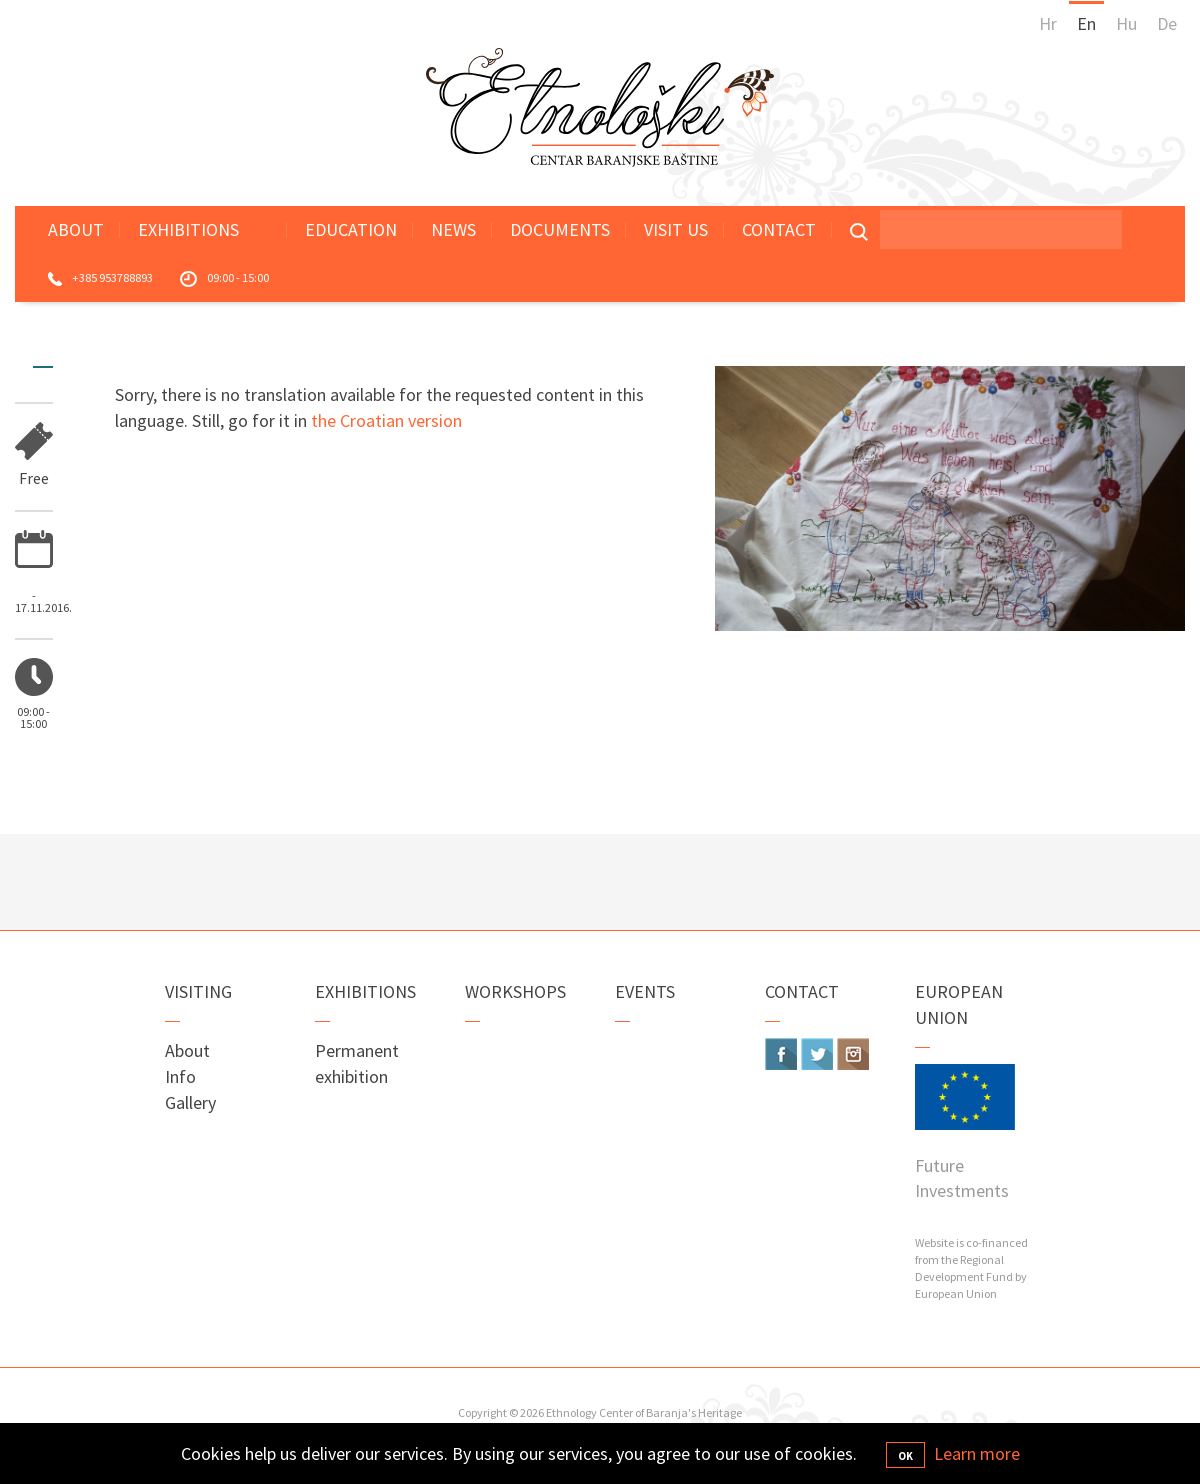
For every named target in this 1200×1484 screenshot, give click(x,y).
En (1086, 23)
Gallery (190, 1102)
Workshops (515, 991)
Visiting (198, 991)
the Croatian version (386, 420)
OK (905, 1456)
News (453, 229)
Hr (1048, 23)
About (76, 229)
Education (351, 229)
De (1167, 23)
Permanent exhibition (357, 1063)
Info (180, 1076)
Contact (779, 229)
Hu (1126, 23)
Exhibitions (188, 229)
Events (645, 991)
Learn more (977, 1453)
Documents (560, 229)
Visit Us (676, 229)
